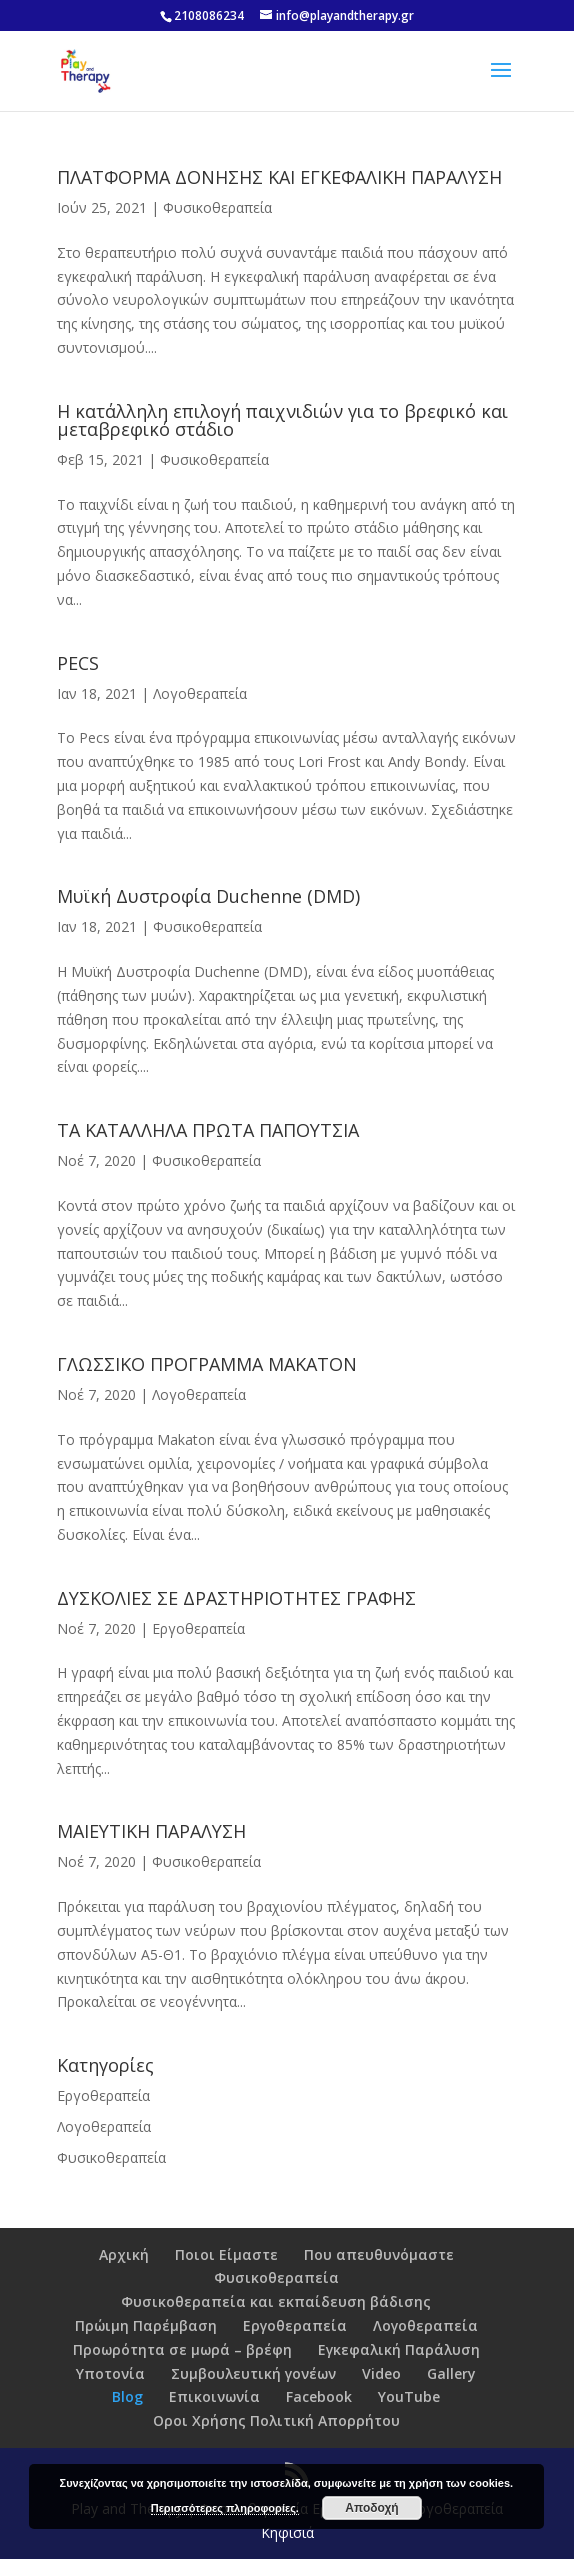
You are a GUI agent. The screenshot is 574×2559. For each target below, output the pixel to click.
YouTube (409, 2396)
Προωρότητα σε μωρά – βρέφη (182, 2349)
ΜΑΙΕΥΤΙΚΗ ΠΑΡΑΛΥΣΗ (151, 1831)
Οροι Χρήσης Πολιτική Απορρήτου (276, 2420)
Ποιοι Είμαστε (226, 2254)
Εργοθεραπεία (198, 1628)
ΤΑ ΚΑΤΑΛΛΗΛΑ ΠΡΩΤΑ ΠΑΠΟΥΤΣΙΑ (208, 1130)
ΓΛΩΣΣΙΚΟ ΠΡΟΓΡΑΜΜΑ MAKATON (207, 1364)
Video (381, 2373)
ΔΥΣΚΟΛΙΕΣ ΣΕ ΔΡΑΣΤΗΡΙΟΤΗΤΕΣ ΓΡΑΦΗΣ (236, 1598)
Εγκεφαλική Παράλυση (399, 2349)
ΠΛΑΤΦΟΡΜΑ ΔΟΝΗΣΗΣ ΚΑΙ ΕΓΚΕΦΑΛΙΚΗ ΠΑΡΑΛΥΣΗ (279, 177)
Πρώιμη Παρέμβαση (146, 2325)
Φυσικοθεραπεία (217, 207)
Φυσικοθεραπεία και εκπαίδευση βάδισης (276, 2301)
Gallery (451, 2373)
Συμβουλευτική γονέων (253, 2373)
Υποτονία (110, 2373)
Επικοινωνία (214, 2396)
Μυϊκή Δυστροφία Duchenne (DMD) (208, 896)
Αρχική (124, 2254)
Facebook (319, 2396)
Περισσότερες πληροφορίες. (225, 2508)
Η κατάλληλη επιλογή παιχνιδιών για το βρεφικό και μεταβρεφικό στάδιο (282, 420)
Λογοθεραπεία (200, 693)
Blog (127, 2396)
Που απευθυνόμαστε (379, 2254)
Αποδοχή (371, 2508)
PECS (78, 663)
